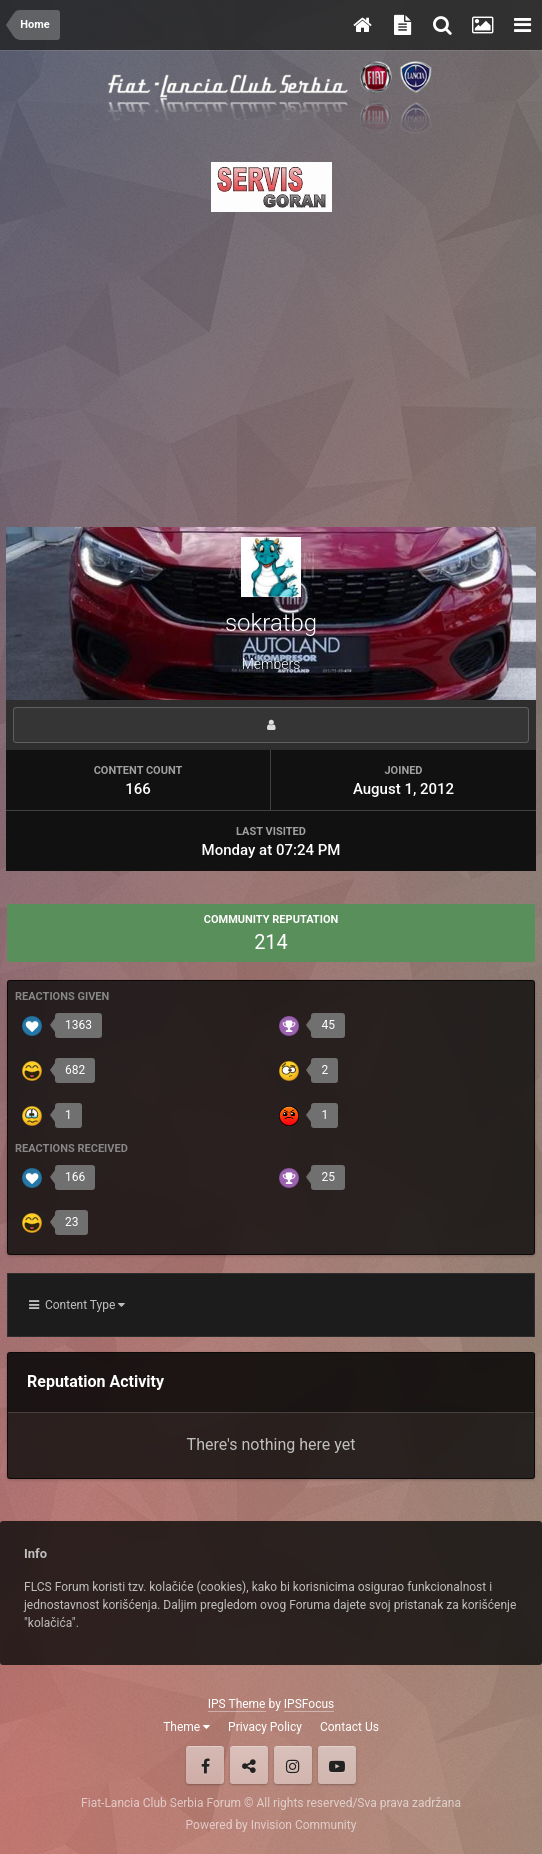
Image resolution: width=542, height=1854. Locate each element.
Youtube (337, 1765)
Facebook (205, 1765)
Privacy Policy (265, 1727)
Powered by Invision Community (271, 1825)
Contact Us (349, 1727)
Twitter (249, 1765)
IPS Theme (237, 1704)
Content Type (77, 1305)
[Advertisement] (271, 364)
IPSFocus (309, 1704)
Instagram (293, 1765)
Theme (186, 1727)
